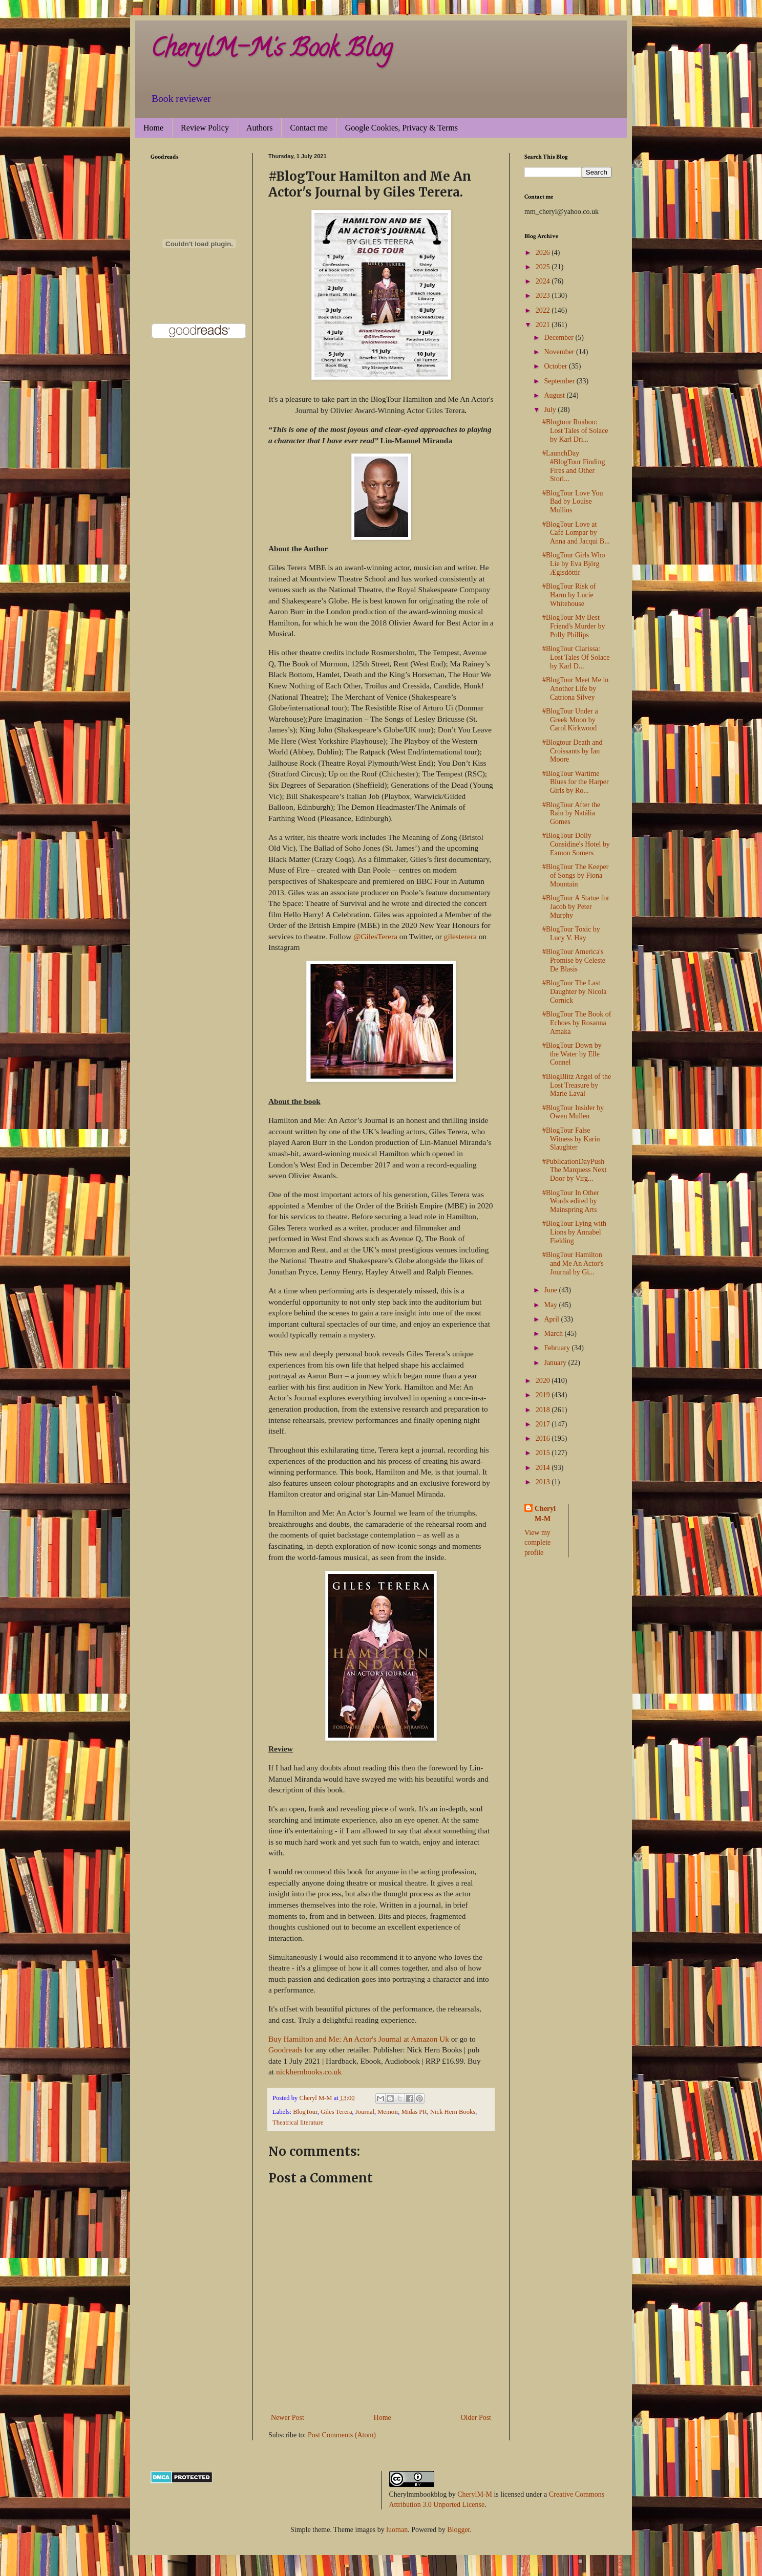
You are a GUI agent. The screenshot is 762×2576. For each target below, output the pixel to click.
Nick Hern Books (452, 2111)
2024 (544, 281)
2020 (544, 1380)
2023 (544, 295)
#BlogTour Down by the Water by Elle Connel (572, 1054)
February (558, 1348)
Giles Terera (336, 2111)
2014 (544, 1467)
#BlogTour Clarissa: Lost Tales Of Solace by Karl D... (576, 657)
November (560, 352)
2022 (544, 310)
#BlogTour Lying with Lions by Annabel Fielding (574, 1232)
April (552, 1319)
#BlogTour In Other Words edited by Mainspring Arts (570, 1201)
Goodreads (285, 2049)
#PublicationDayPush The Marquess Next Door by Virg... (574, 1170)
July (551, 410)
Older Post (476, 2417)
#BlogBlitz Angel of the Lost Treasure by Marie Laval (576, 1085)
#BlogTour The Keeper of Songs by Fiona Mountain (575, 875)
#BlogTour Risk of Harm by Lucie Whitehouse (569, 595)
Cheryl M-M (545, 1514)
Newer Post (287, 2417)
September (560, 381)
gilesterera (460, 936)
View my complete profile (537, 1542)
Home (153, 127)
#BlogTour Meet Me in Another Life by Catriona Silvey (575, 688)
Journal (364, 2111)
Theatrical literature (298, 2122)
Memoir (387, 2111)
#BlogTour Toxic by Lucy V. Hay (571, 933)
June (551, 1290)
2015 (544, 1453)
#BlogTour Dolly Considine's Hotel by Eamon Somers (576, 844)
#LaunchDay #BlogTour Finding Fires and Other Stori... (573, 466)
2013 (544, 1482)
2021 (544, 325)
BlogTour (305, 2111)
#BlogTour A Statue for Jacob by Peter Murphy (575, 906)
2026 (544, 252)
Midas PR (414, 2111)
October (556, 366)
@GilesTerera (375, 936)
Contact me (308, 127)
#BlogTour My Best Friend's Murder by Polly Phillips (573, 626)
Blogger (458, 2530)
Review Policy (205, 127)
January (556, 1363)
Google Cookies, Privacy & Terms (401, 127)
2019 (544, 1395)
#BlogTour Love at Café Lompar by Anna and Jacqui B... (576, 533)
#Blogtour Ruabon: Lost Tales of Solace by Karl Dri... (575, 430)
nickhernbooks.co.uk (309, 2071)
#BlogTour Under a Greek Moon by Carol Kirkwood (570, 719)
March (554, 1333)
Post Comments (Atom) (342, 2435)
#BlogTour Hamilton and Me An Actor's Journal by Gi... (573, 1263)
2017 (544, 1424)
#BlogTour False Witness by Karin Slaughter (571, 1139)
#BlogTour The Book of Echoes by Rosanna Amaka (576, 1022)
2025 (544, 267)
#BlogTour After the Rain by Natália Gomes (571, 813)
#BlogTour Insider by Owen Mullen (573, 1112)
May (551, 1305)
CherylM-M (474, 2494)
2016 (544, 1438)
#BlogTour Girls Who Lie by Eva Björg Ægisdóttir (573, 563)
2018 (544, 1410)
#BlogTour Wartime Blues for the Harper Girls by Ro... (575, 782)
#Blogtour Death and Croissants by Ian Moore (572, 751)
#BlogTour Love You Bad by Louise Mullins (572, 501)
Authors (259, 127)
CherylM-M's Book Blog (271, 51)
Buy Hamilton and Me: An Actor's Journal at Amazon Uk (358, 2038)
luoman (397, 2530)
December (559, 337)
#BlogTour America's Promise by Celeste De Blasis (573, 960)
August (555, 395)
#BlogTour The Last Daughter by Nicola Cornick (574, 991)
